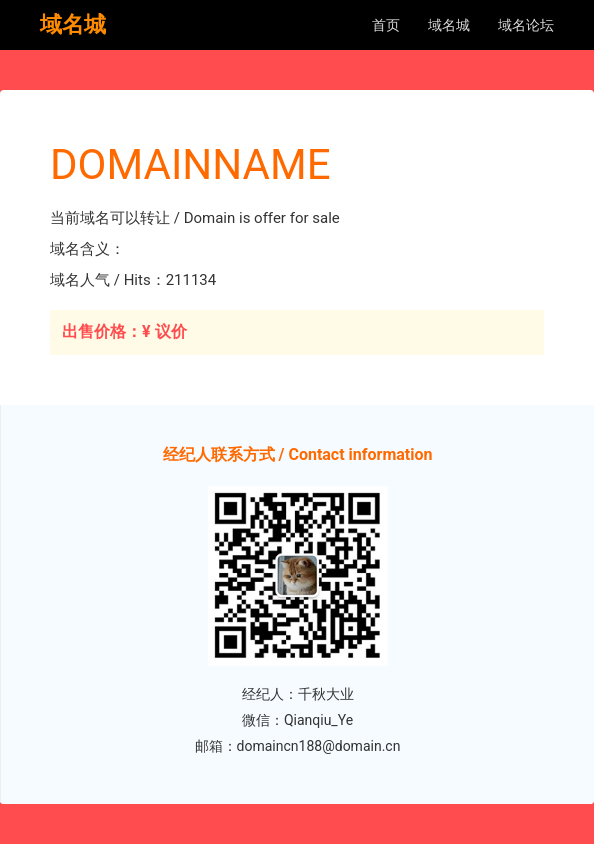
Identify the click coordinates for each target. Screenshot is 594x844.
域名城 (449, 25)
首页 (386, 25)
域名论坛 (526, 25)
